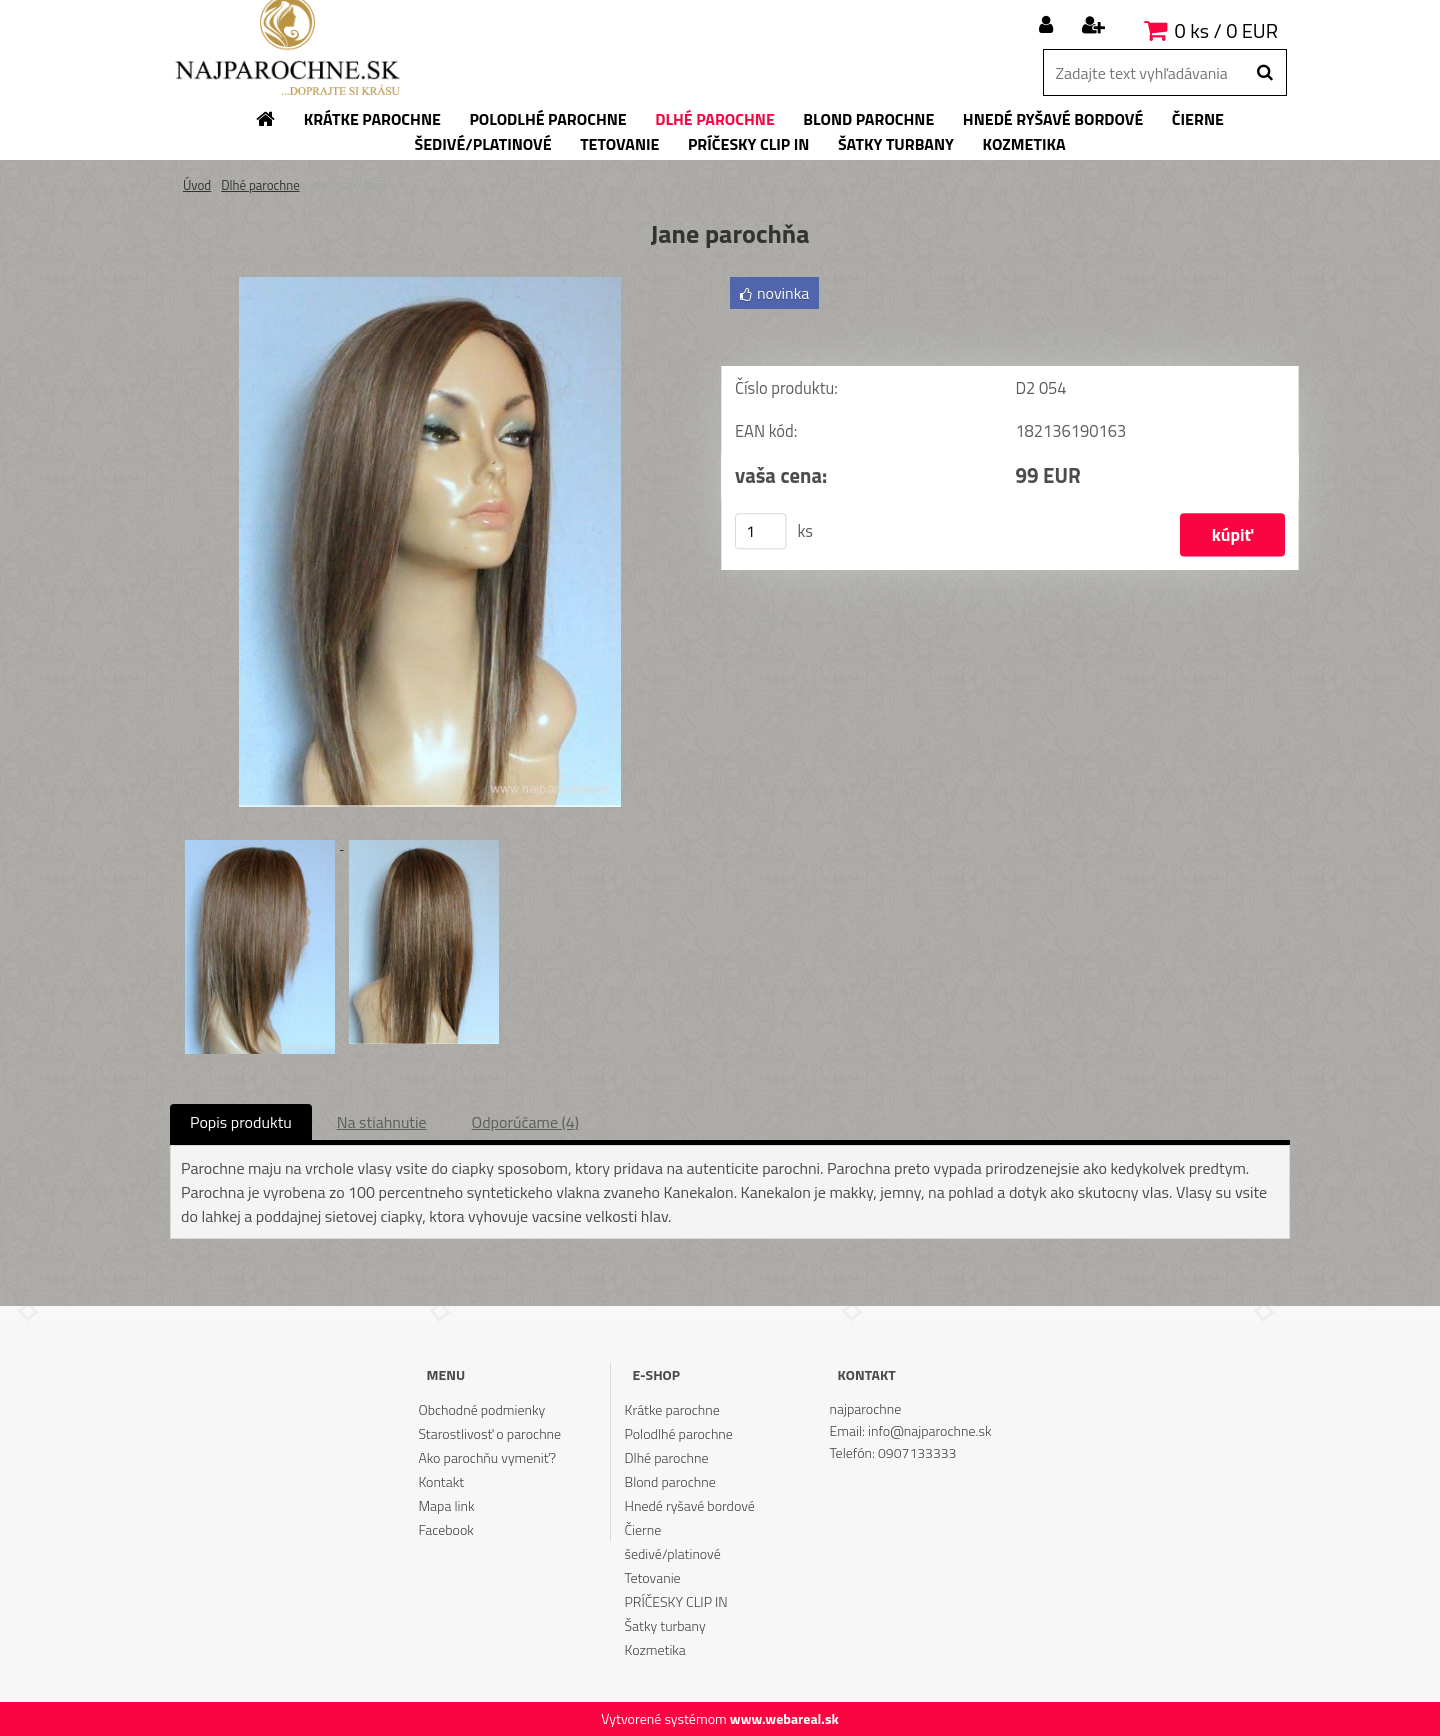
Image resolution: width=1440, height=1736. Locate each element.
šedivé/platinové (673, 1553)
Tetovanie (653, 1577)
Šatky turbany (665, 1625)
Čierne (643, 1529)
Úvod (197, 185)
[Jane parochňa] (430, 285)
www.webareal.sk (784, 1718)
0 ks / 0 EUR (1226, 30)
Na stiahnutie (382, 1122)
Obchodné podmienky (481, 1409)
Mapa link (446, 1505)
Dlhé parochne (260, 185)
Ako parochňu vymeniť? (487, 1457)
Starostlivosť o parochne (489, 1433)
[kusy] (761, 531)
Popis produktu (241, 1122)
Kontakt (441, 1481)
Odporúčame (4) (525, 1122)
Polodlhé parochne (679, 1433)
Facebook (445, 1529)
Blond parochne (670, 1481)
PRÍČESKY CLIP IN (676, 1601)
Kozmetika (655, 1649)
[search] (1264, 73)
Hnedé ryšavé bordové (690, 1505)
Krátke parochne (672, 1409)
